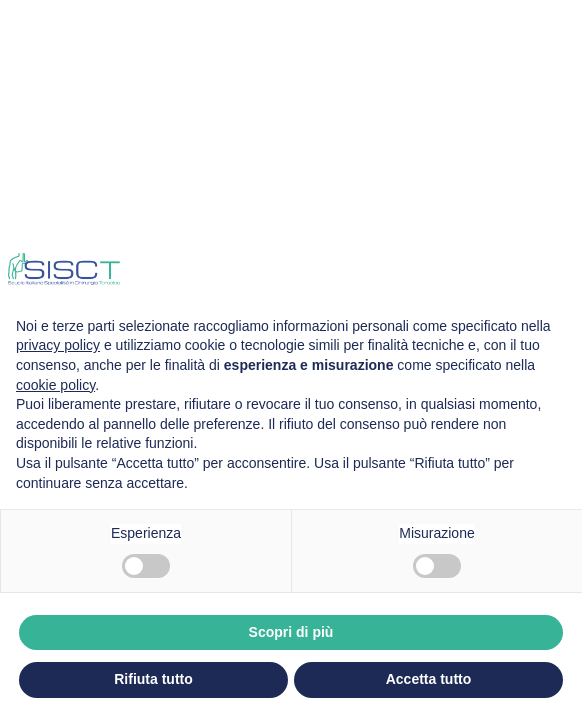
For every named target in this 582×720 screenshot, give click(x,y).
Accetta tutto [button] (429, 679)
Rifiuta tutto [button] (153, 679)
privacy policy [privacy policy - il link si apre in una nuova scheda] (58, 345)
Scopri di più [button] (291, 632)
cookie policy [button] (55, 385)
